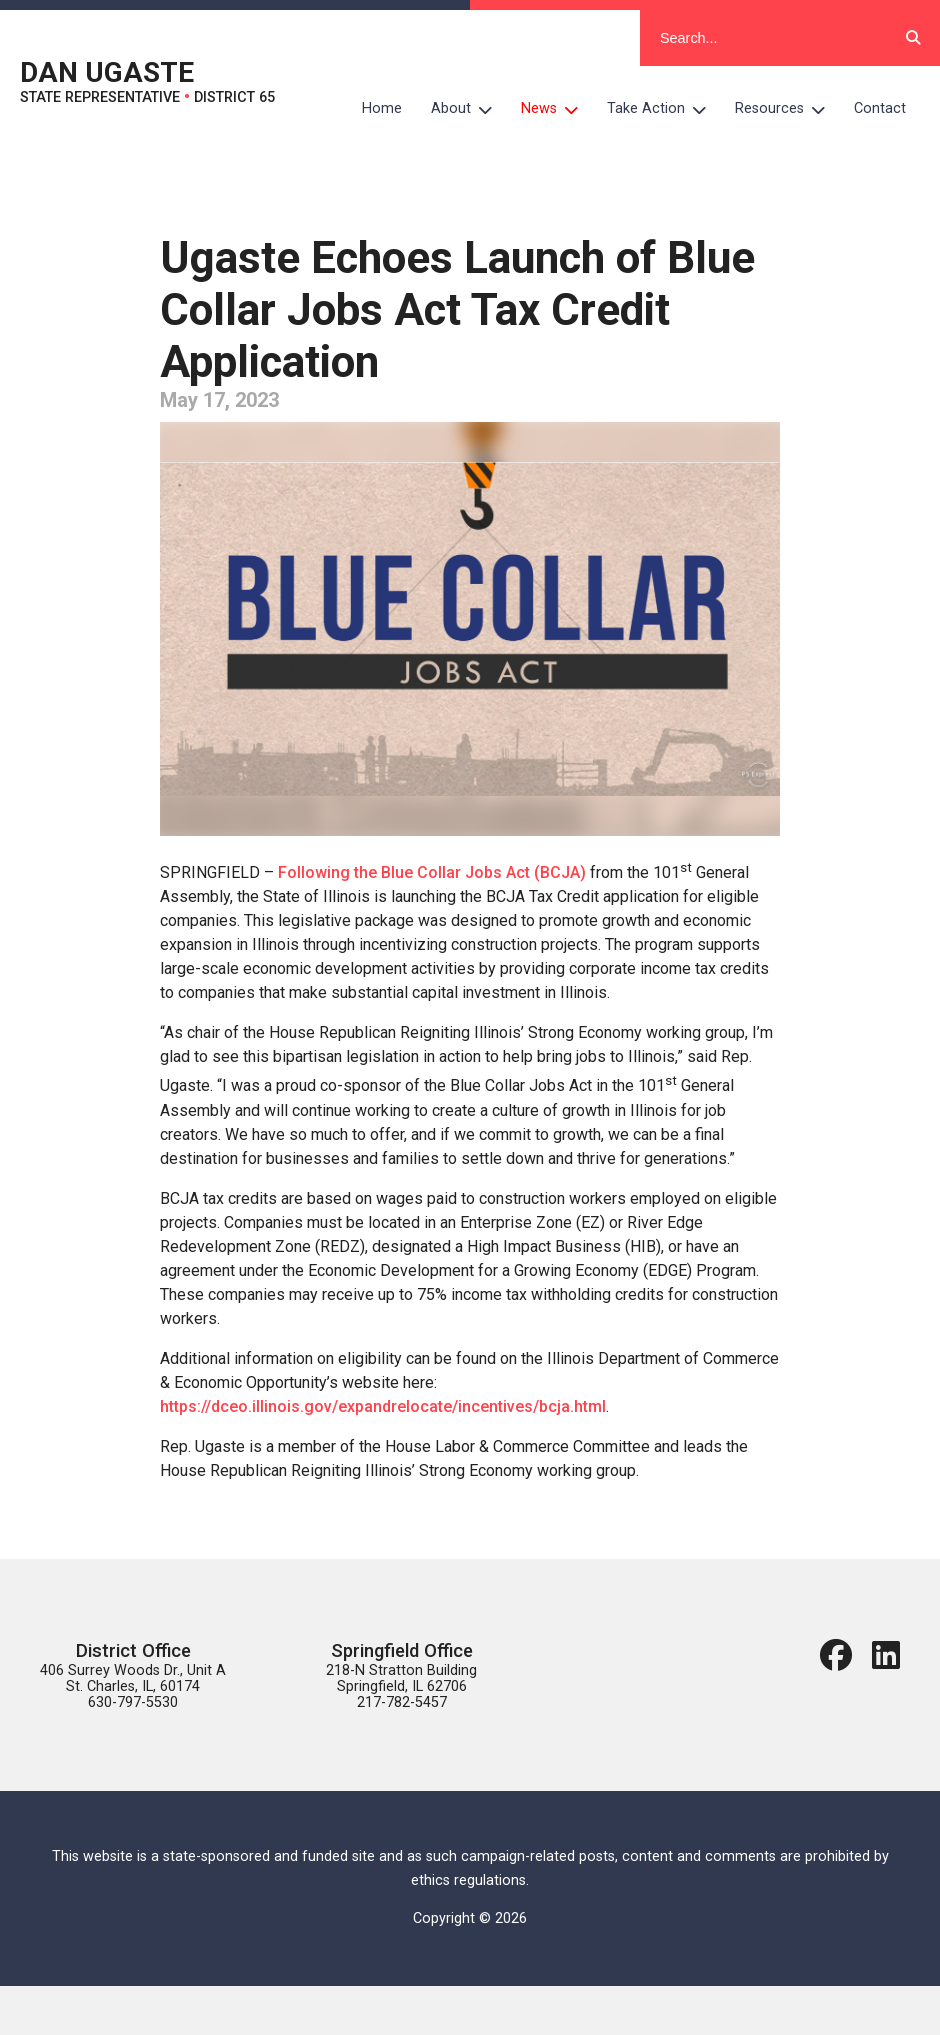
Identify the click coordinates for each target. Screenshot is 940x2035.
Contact (880, 108)
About (469, 109)
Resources (787, 109)
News (557, 109)
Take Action (664, 109)
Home (382, 108)
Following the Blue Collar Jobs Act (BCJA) (432, 872)
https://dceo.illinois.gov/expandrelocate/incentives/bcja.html (383, 1406)
